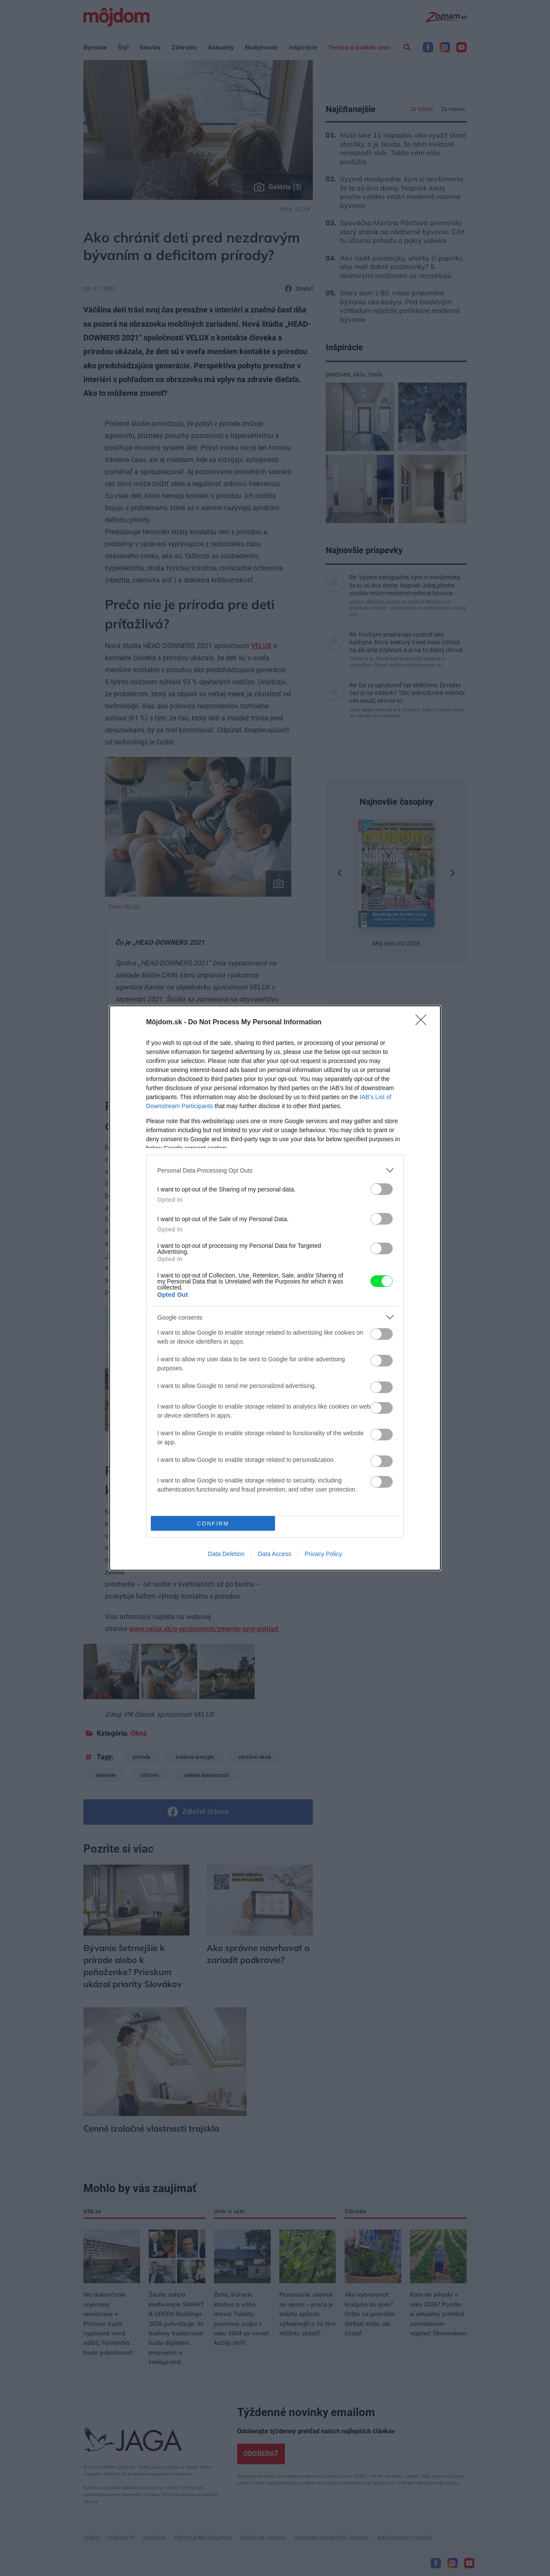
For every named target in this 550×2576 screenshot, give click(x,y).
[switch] (381, 1189)
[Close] (424, 1022)
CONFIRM (213, 1523)
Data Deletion (226, 1553)
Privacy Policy (323, 1553)
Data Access (274, 1553)
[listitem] (275, 1170)
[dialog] (275, 1288)
